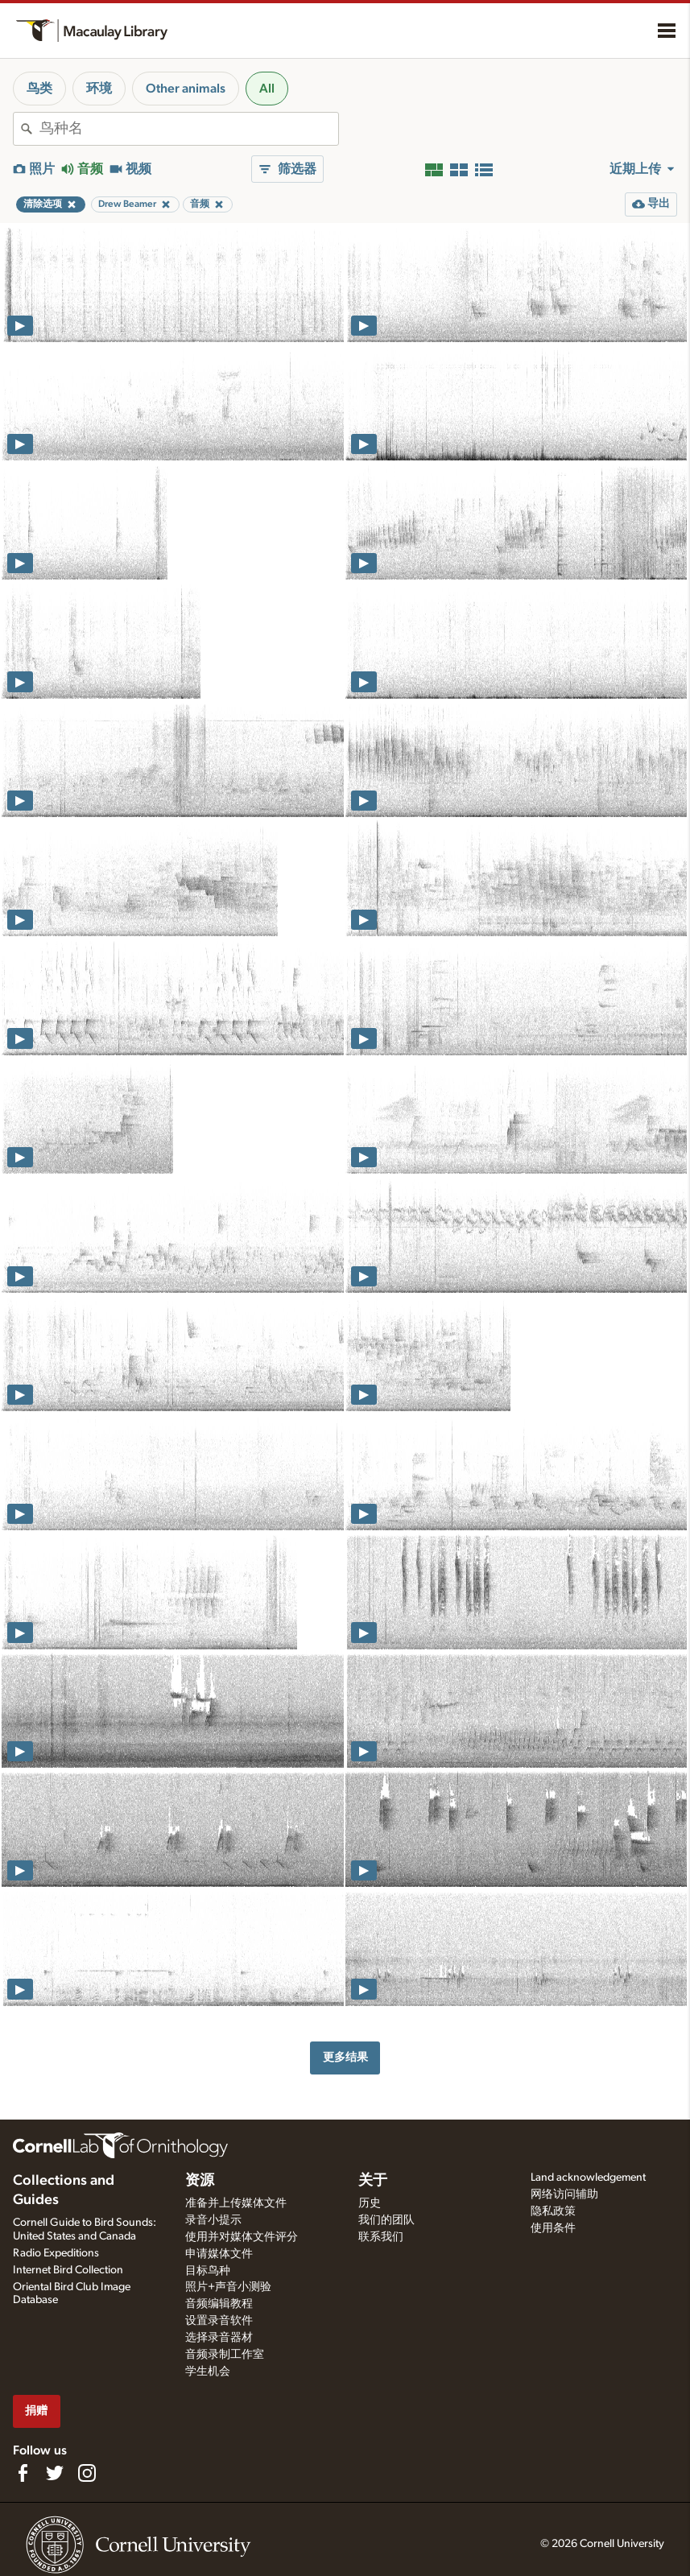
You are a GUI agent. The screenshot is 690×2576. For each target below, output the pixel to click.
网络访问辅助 (564, 2194)
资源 (199, 2181)
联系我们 (380, 2237)
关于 (372, 2181)
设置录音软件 (219, 2320)
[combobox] (188, 129)
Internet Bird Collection (68, 2270)
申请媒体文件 (219, 2254)
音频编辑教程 (219, 2304)
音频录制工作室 (224, 2354)
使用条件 (553, 2228)
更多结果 (345, 2057)
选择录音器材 (219, 2337)
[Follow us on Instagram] (87, 2473)
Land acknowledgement (588, 2177)
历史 (369, 2203)
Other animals (185, 88)
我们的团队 (386, 2220)
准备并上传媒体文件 (236, 2203)
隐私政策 (553, 2211)
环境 (99, 88)
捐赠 (36, 2411)
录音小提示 (213, 2220)
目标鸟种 (207, 2271)
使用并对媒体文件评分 (241, 2237)
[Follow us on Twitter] (54, 2473)
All (267, 88)
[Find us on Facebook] (22, 2473)
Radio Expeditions (56, 2253)
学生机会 (207, 2371)
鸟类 (39, 88)
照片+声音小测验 (228, 2287)
